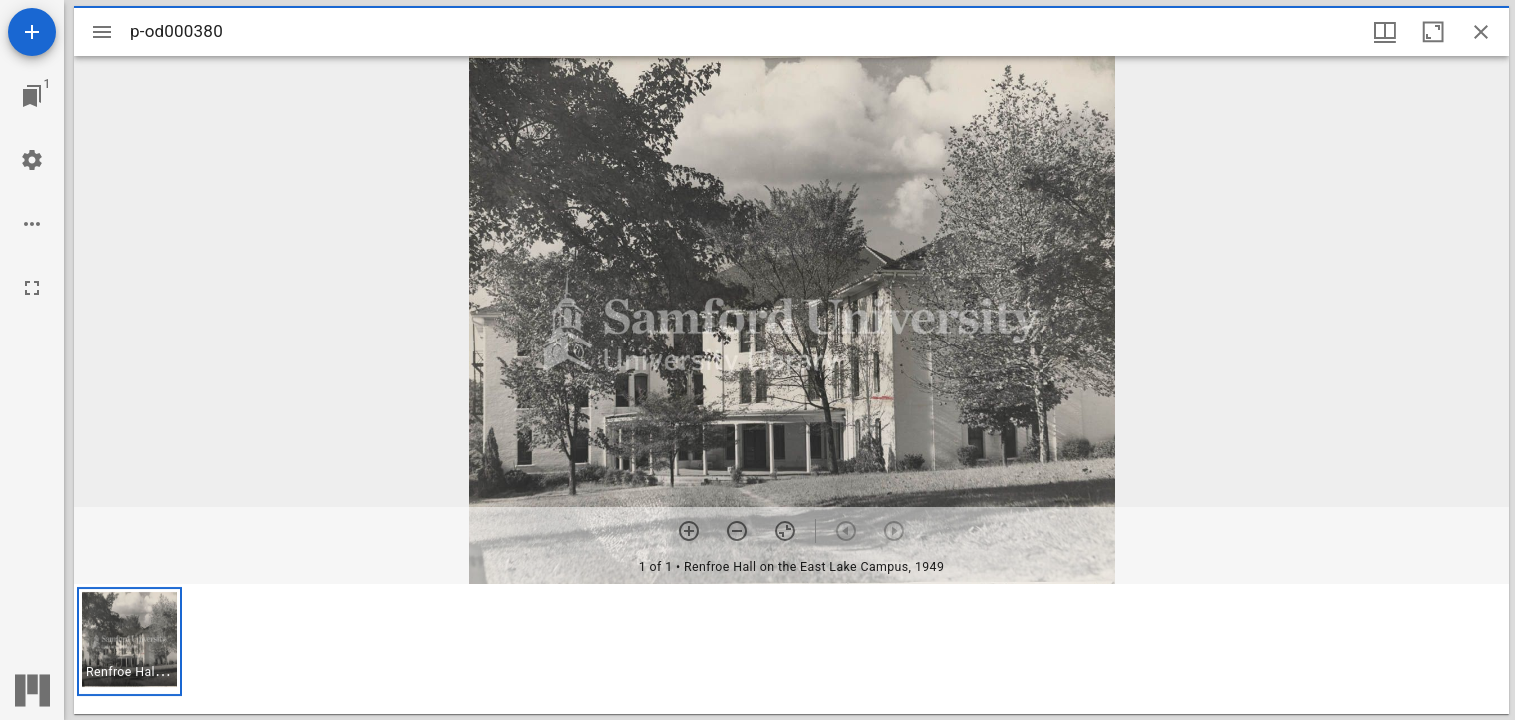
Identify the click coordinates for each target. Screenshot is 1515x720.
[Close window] (1481, 32)
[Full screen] (32, 288)
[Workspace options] (32, 224)
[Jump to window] (32, 96)
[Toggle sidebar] (102, 32)
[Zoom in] (689, 531)
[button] (129, 641)
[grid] (791, 649)
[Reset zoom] (785, 531)
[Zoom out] (737, 531)
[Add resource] (32, 32)
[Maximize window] (1433, 32)
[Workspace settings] (32, 160)
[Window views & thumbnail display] (1385, 32)
